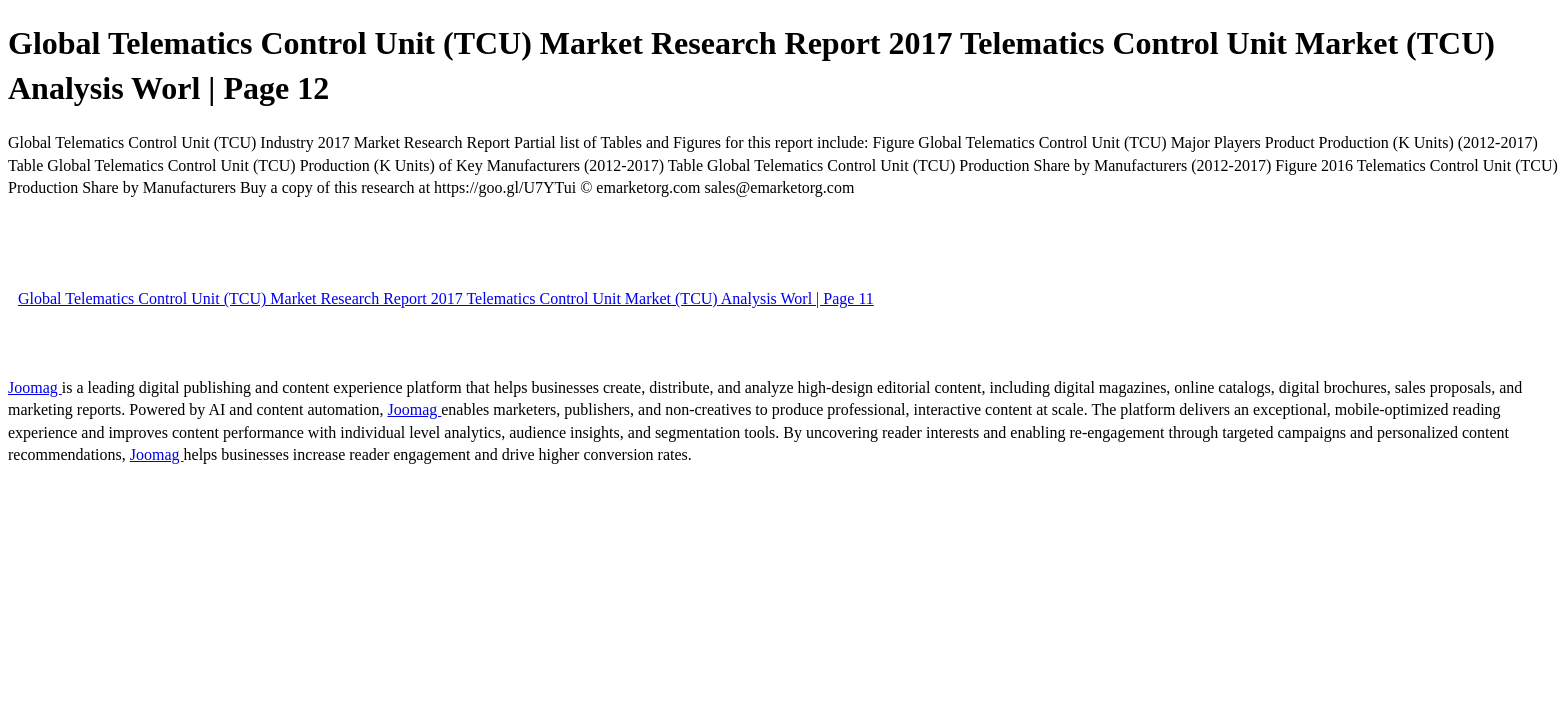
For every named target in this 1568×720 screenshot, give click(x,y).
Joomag (35, 387)
